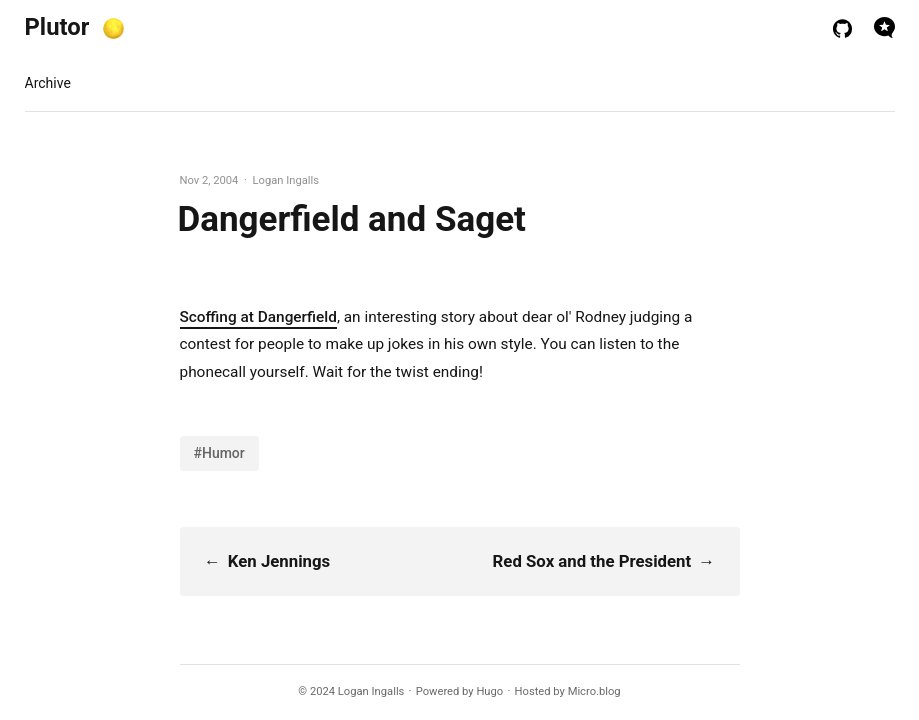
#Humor (219, 453)
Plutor (57, 27)
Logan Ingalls (371, 691)
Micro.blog (594, 691)
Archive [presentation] (48, 83)
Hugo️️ (489, 691)
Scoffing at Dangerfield (258, 317)
